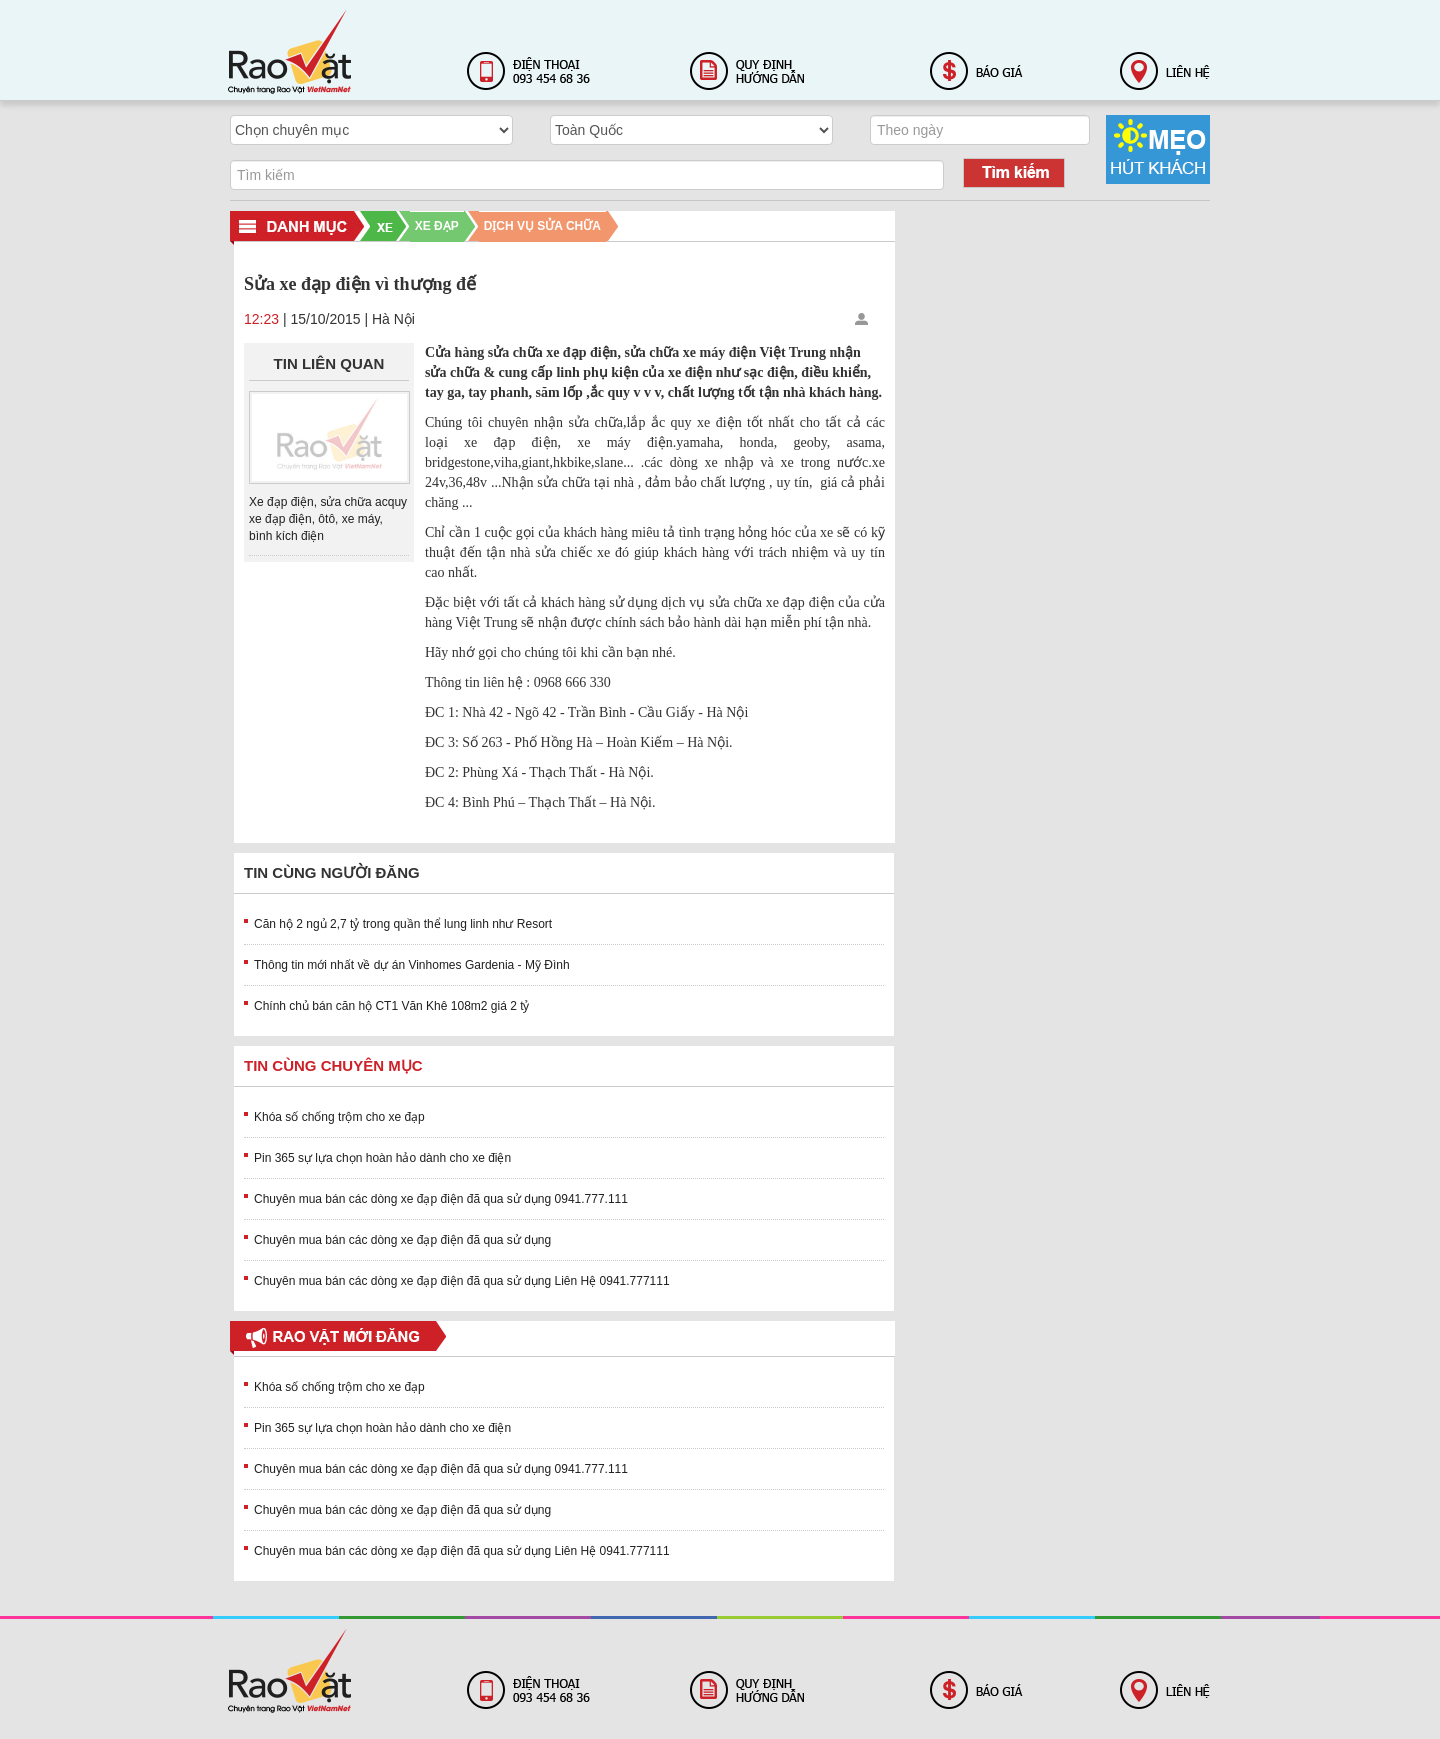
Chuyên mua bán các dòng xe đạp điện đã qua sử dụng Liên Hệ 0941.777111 (462, 1281)
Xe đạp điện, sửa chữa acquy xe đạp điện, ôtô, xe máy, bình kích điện (328, 519)
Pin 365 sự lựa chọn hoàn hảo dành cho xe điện (382, 1158)
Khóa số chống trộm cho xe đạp (339, 1117)
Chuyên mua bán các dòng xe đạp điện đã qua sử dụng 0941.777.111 (441, 1199)
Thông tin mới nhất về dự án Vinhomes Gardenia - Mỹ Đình (412, 965)
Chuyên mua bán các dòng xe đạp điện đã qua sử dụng (402, 1240)
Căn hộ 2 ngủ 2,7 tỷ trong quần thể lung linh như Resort (403, 924)
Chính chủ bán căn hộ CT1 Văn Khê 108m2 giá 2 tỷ (392, 1006)
